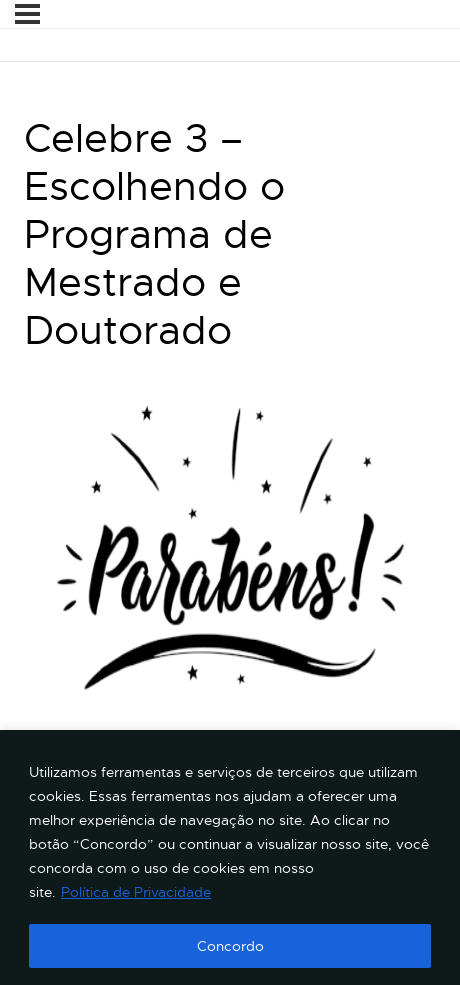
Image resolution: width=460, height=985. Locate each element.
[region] (230, 857)
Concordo (230, 946)
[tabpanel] (230, 579)
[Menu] (27, 14)
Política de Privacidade (136, 892)
